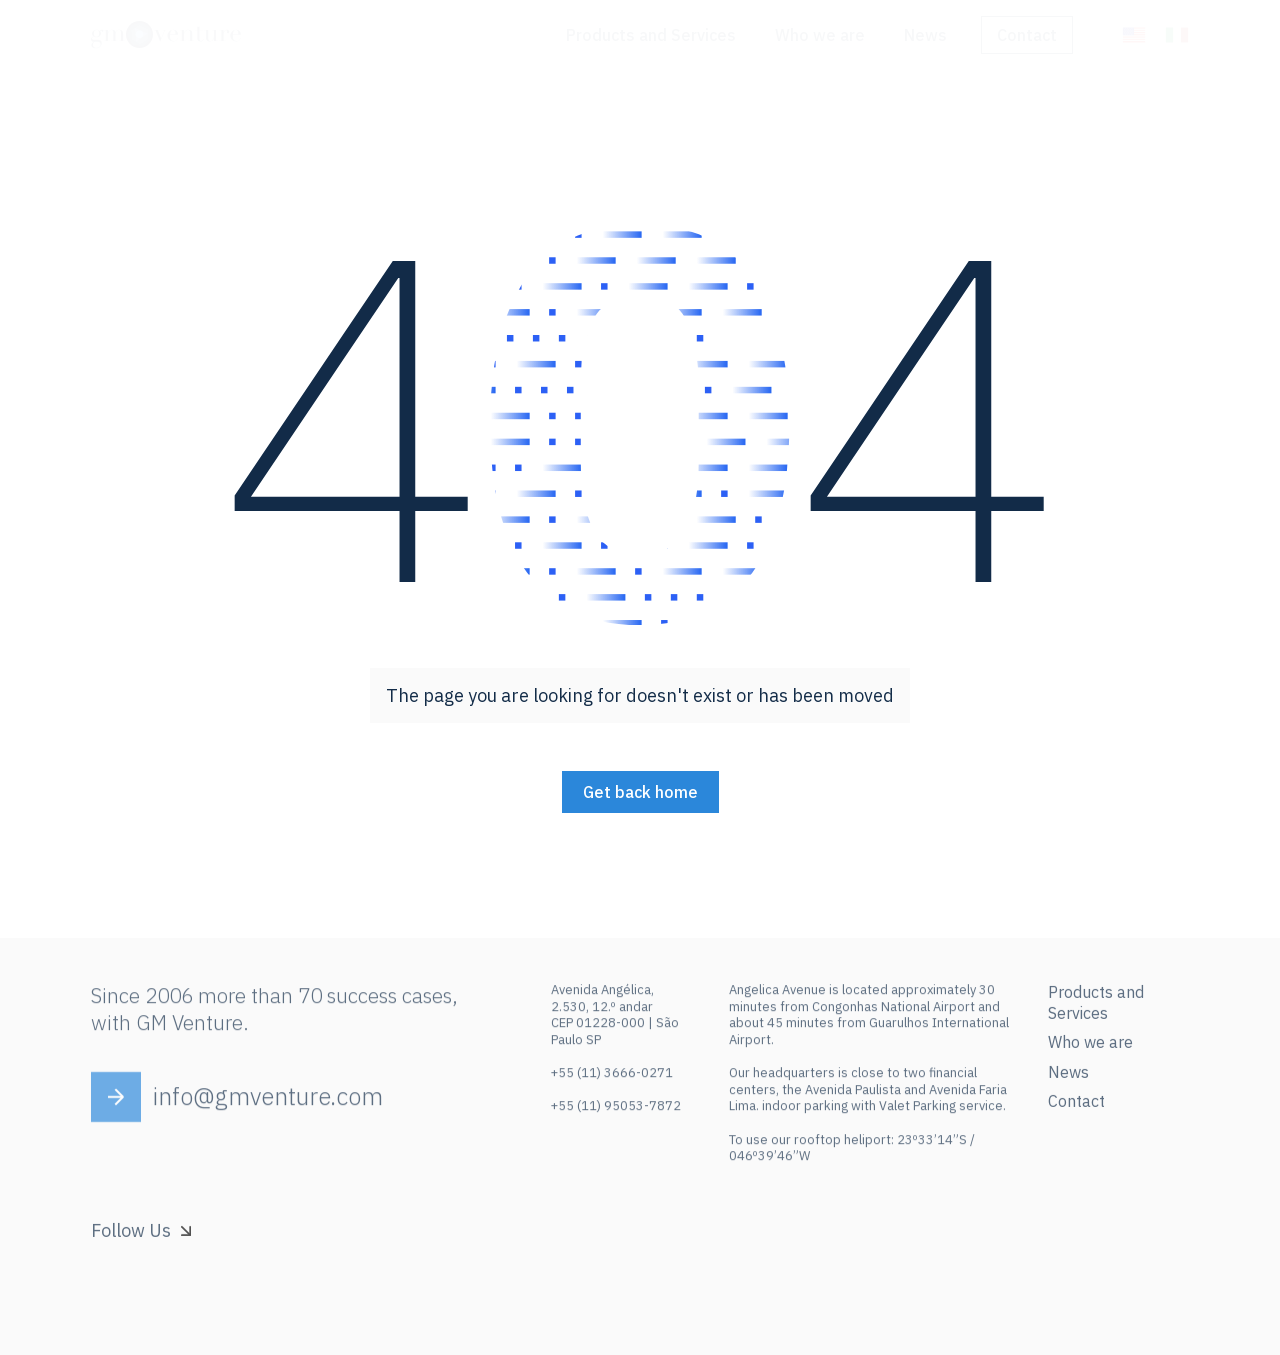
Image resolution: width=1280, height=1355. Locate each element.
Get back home (640, 792)
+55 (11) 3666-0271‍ (612, 1080)
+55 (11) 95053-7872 (616, 1113)
